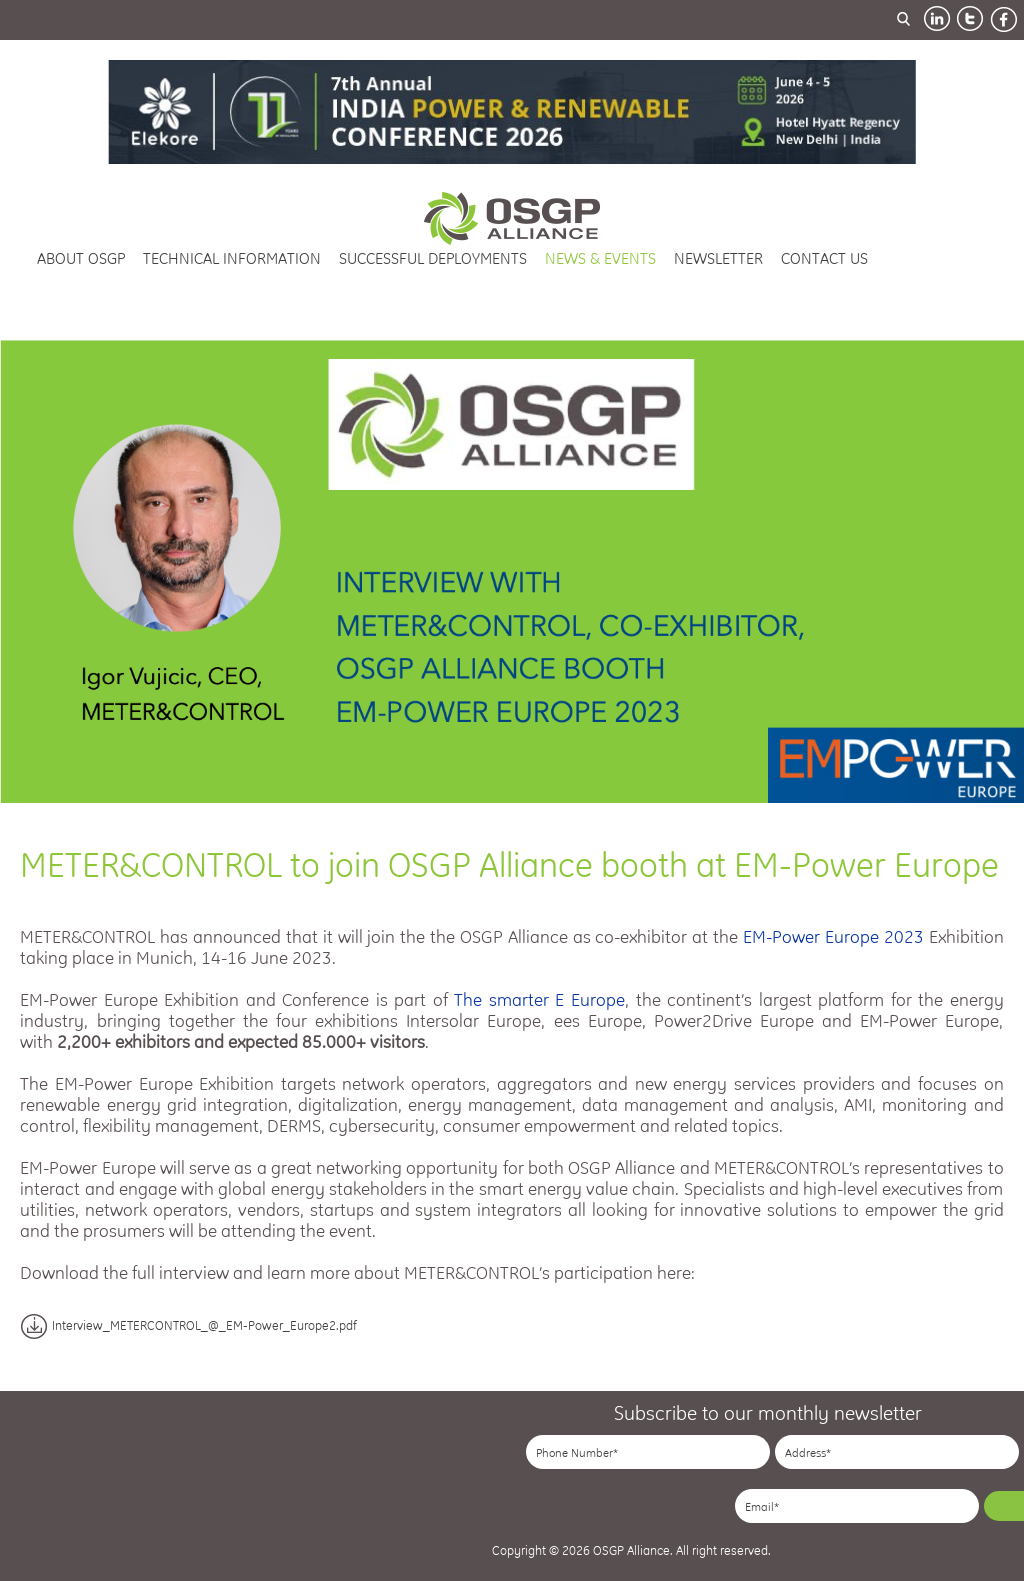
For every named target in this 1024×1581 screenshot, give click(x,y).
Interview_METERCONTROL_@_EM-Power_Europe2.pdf (188, 1325)
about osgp (81, 258)
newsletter (718, 258)
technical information (232, 258)
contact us (824, 258)
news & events (600, 258)
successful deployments (433, 258)
